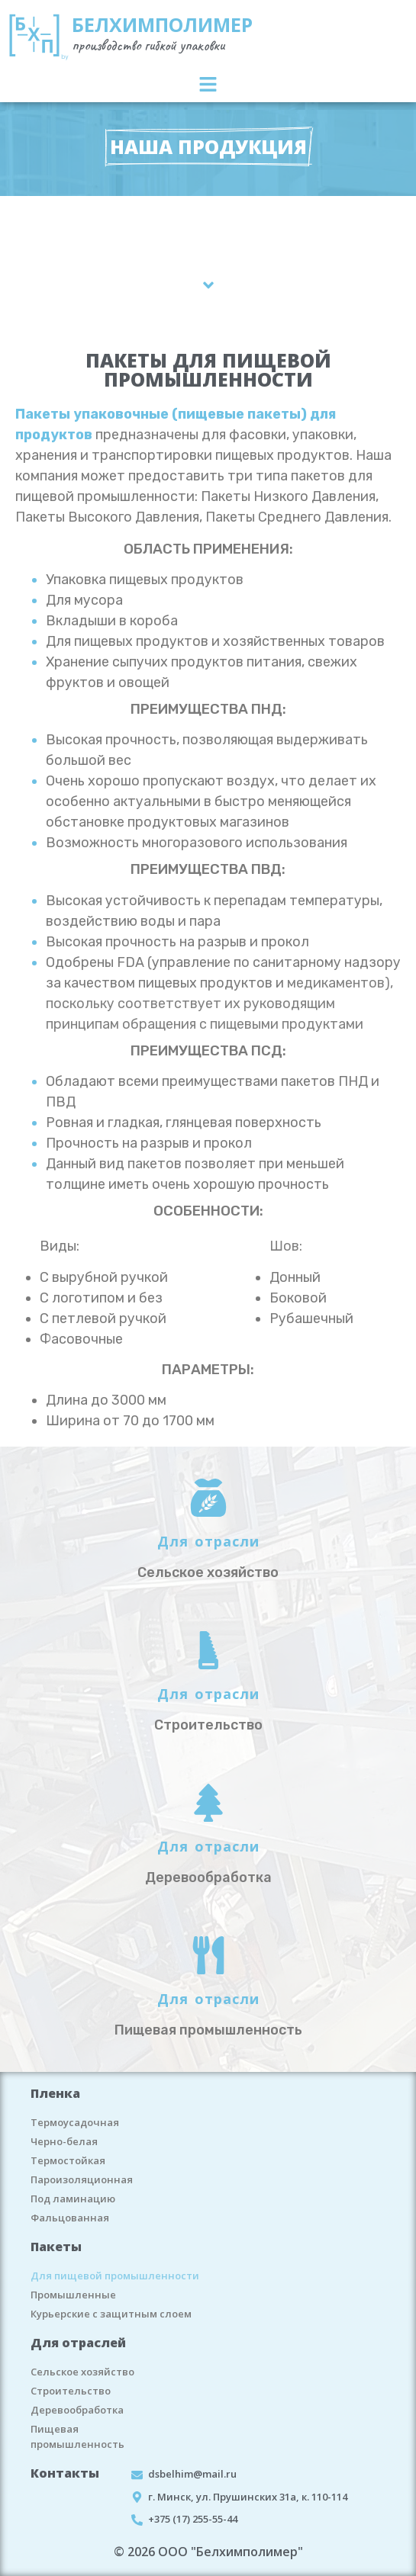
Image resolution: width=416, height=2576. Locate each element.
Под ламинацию (73, 2198)
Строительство (71, 2391)
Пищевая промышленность (77, 2436)
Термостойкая (68, 2160)
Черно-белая (64, 2141)
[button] (207, 85)
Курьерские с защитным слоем (111, 2314)
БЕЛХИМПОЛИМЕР (162, 24)
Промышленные (73, 2294)
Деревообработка (77, 2410)
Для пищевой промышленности (115, 2275)
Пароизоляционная (82, 2179)
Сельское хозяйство (82, 2371)
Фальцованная (70, 2217)
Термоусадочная (75, 2122)
